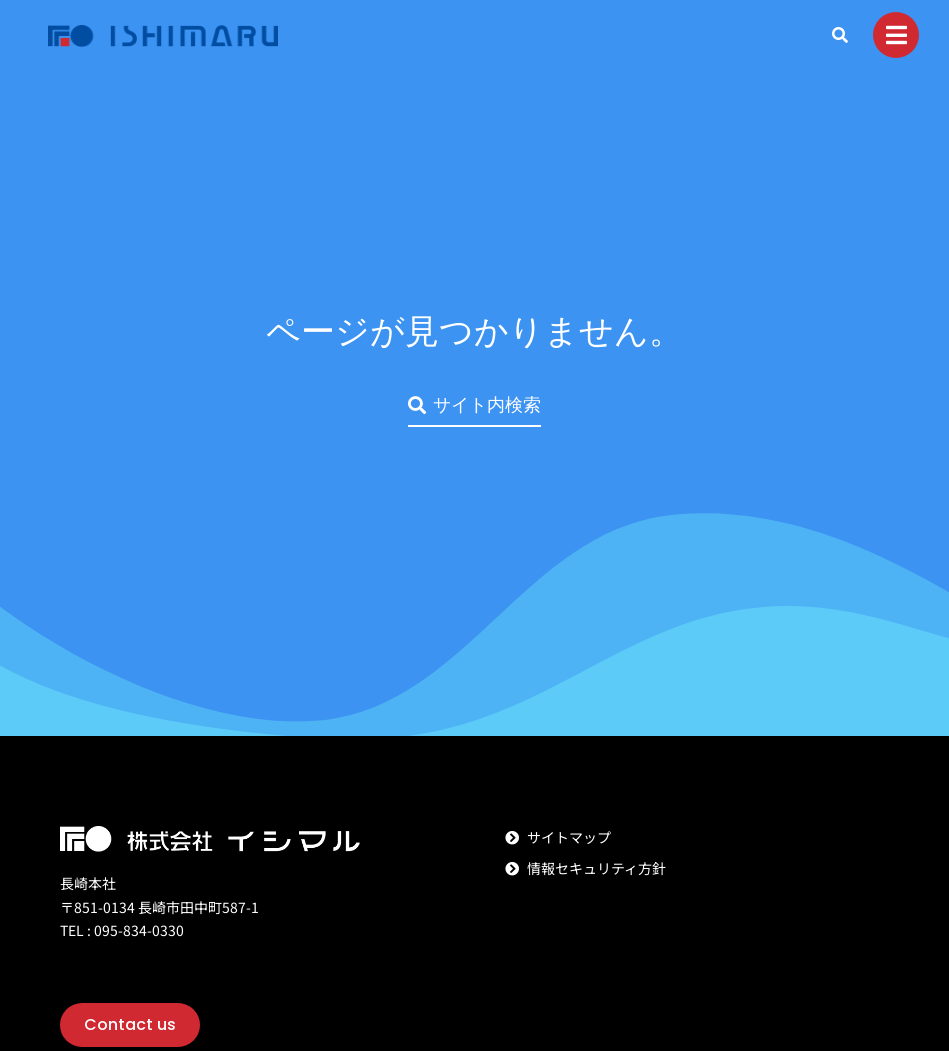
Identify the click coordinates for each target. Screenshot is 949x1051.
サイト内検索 (474, 404)
